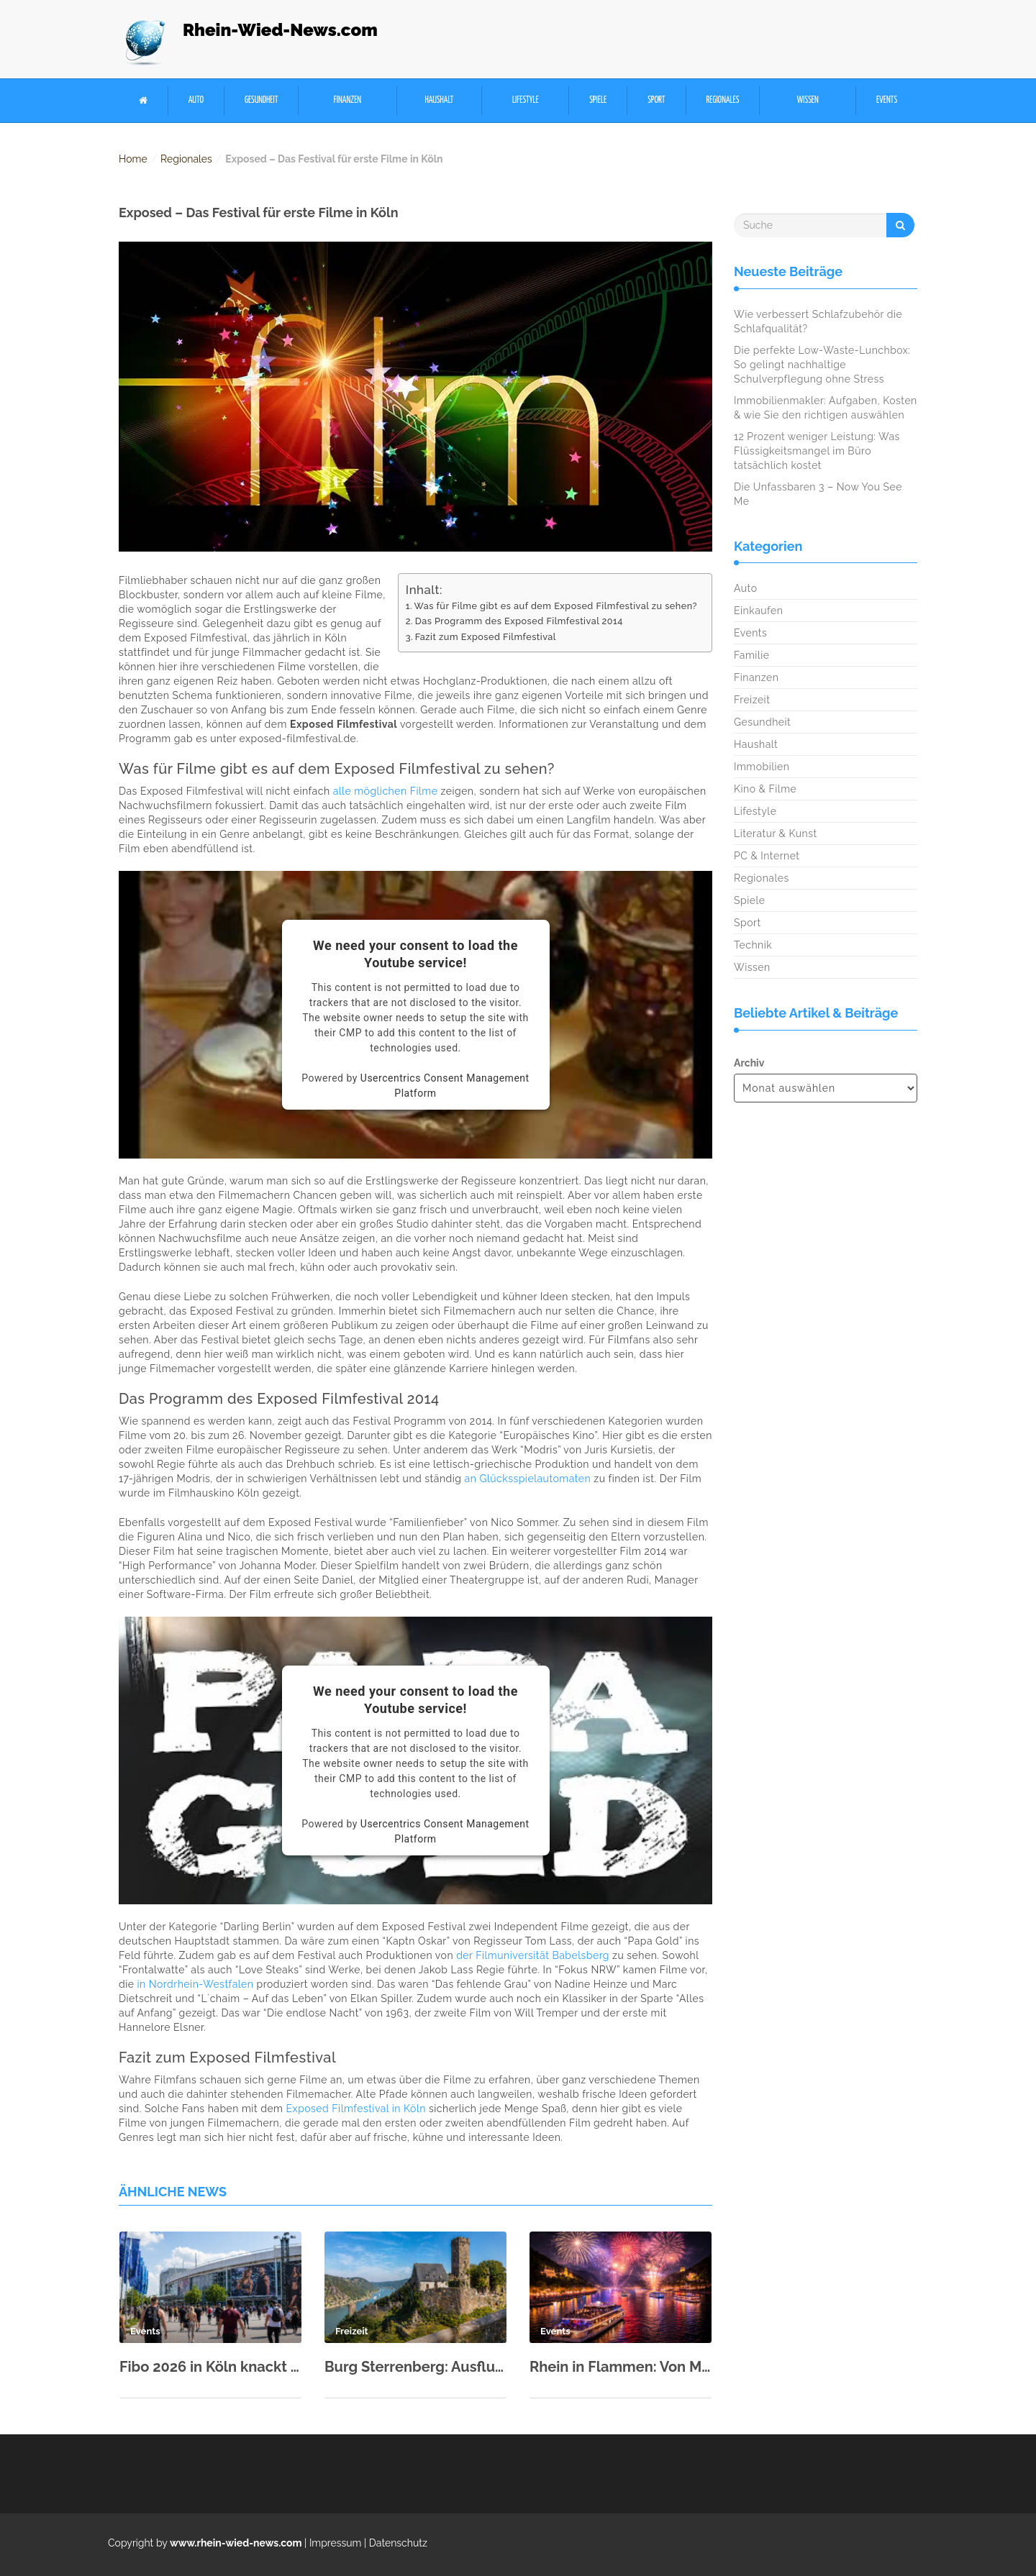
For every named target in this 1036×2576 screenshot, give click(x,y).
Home (133, 159)
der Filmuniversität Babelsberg (532, 1955)
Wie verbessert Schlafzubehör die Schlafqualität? (818, 321)
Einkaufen (758, 610)
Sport (656, 100)
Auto (196, 100)
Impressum (335, 2543)
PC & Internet (767, 856)
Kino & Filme (765, 789)
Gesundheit (261, 100)
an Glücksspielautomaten (528, 1478)
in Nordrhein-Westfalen (195, 1984)
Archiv (749, 1063)
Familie (751, 655)
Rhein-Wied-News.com (280, 29)
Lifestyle (525, 100)
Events (886, 100)
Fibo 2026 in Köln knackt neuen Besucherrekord (210, 2366)
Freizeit (752, 699)
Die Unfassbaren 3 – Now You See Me (818, 494)
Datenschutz (398, 2543)
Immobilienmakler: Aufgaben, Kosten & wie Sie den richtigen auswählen (825, 408)
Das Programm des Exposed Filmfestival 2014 (519, 621)
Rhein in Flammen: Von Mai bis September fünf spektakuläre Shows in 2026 (621, 2366)
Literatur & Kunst (775, 833)
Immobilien (761, 766)
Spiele (597, 100)
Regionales (722, 100)
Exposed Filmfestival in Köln (356, 2108)
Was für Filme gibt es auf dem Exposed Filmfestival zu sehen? (555, 605)
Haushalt (438, 100)
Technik (753, 945)
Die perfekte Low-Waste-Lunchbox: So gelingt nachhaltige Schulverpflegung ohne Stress (822, 364)
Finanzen (347, 100)
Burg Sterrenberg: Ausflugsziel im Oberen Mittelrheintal (415, 2366)
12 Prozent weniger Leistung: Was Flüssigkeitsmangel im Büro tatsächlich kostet (817, 451)
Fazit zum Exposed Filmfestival (485, 636)
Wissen (808, 100)
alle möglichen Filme (385, 791)
